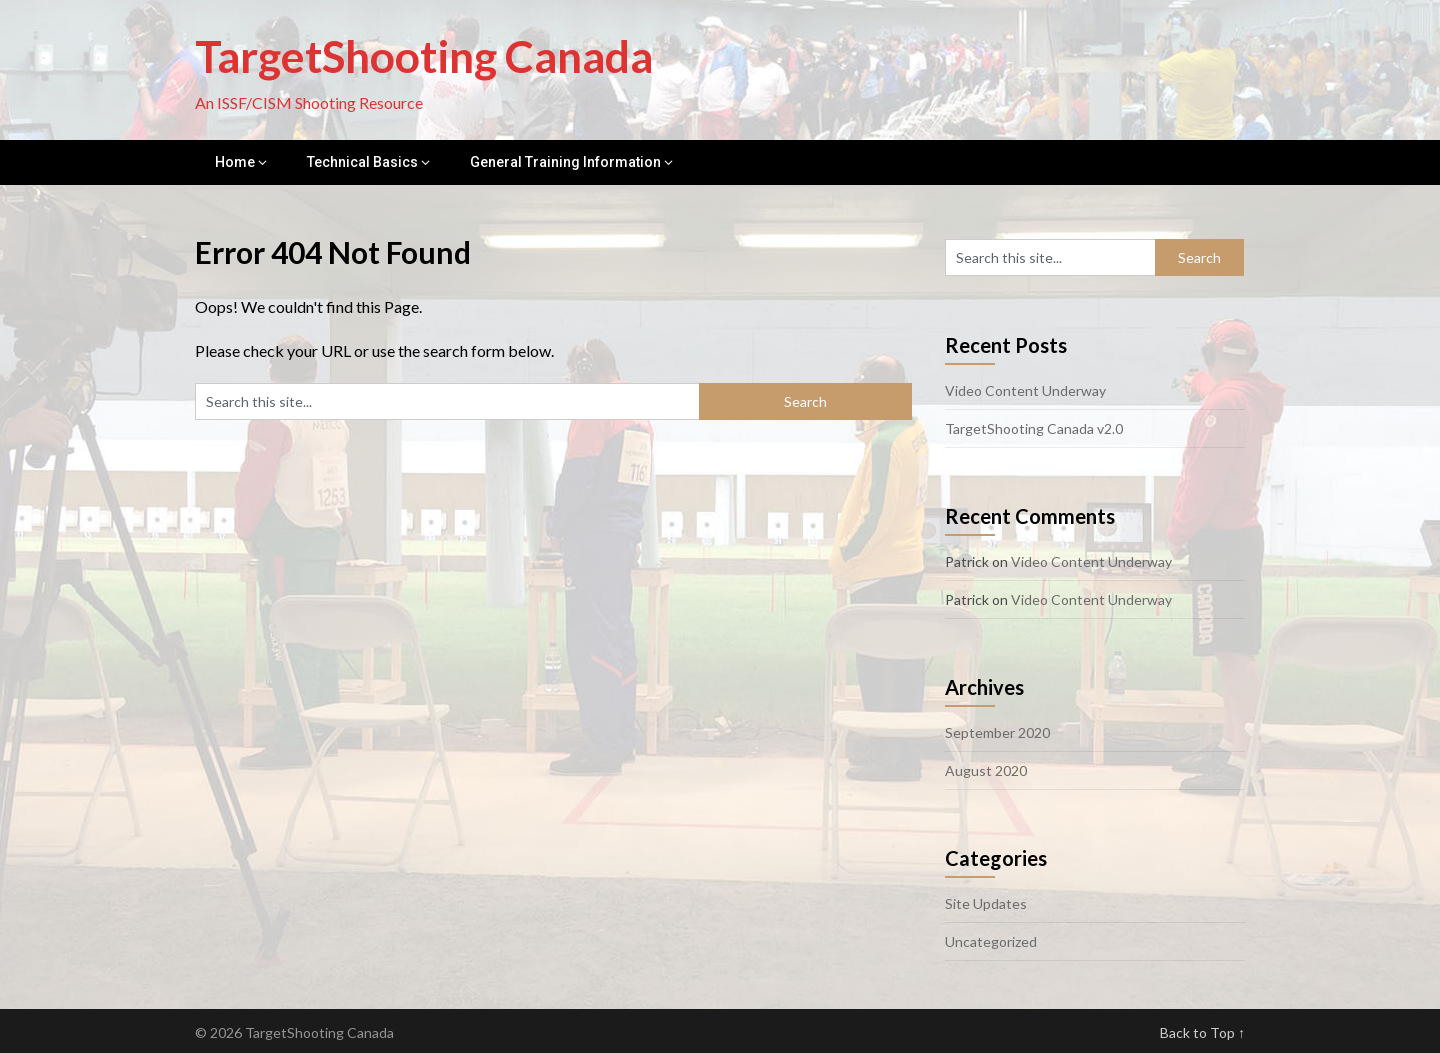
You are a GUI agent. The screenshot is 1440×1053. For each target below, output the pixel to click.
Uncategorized (991, 941)
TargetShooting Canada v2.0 (1034, 428)
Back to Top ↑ (1202, 1032)
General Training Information (565, 162)
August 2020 (986, 770)
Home (235, 162)
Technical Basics (362, 162)
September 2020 (997, 732)
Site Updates (986, 903)
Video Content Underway (1025, 390)
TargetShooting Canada (424, 56)
